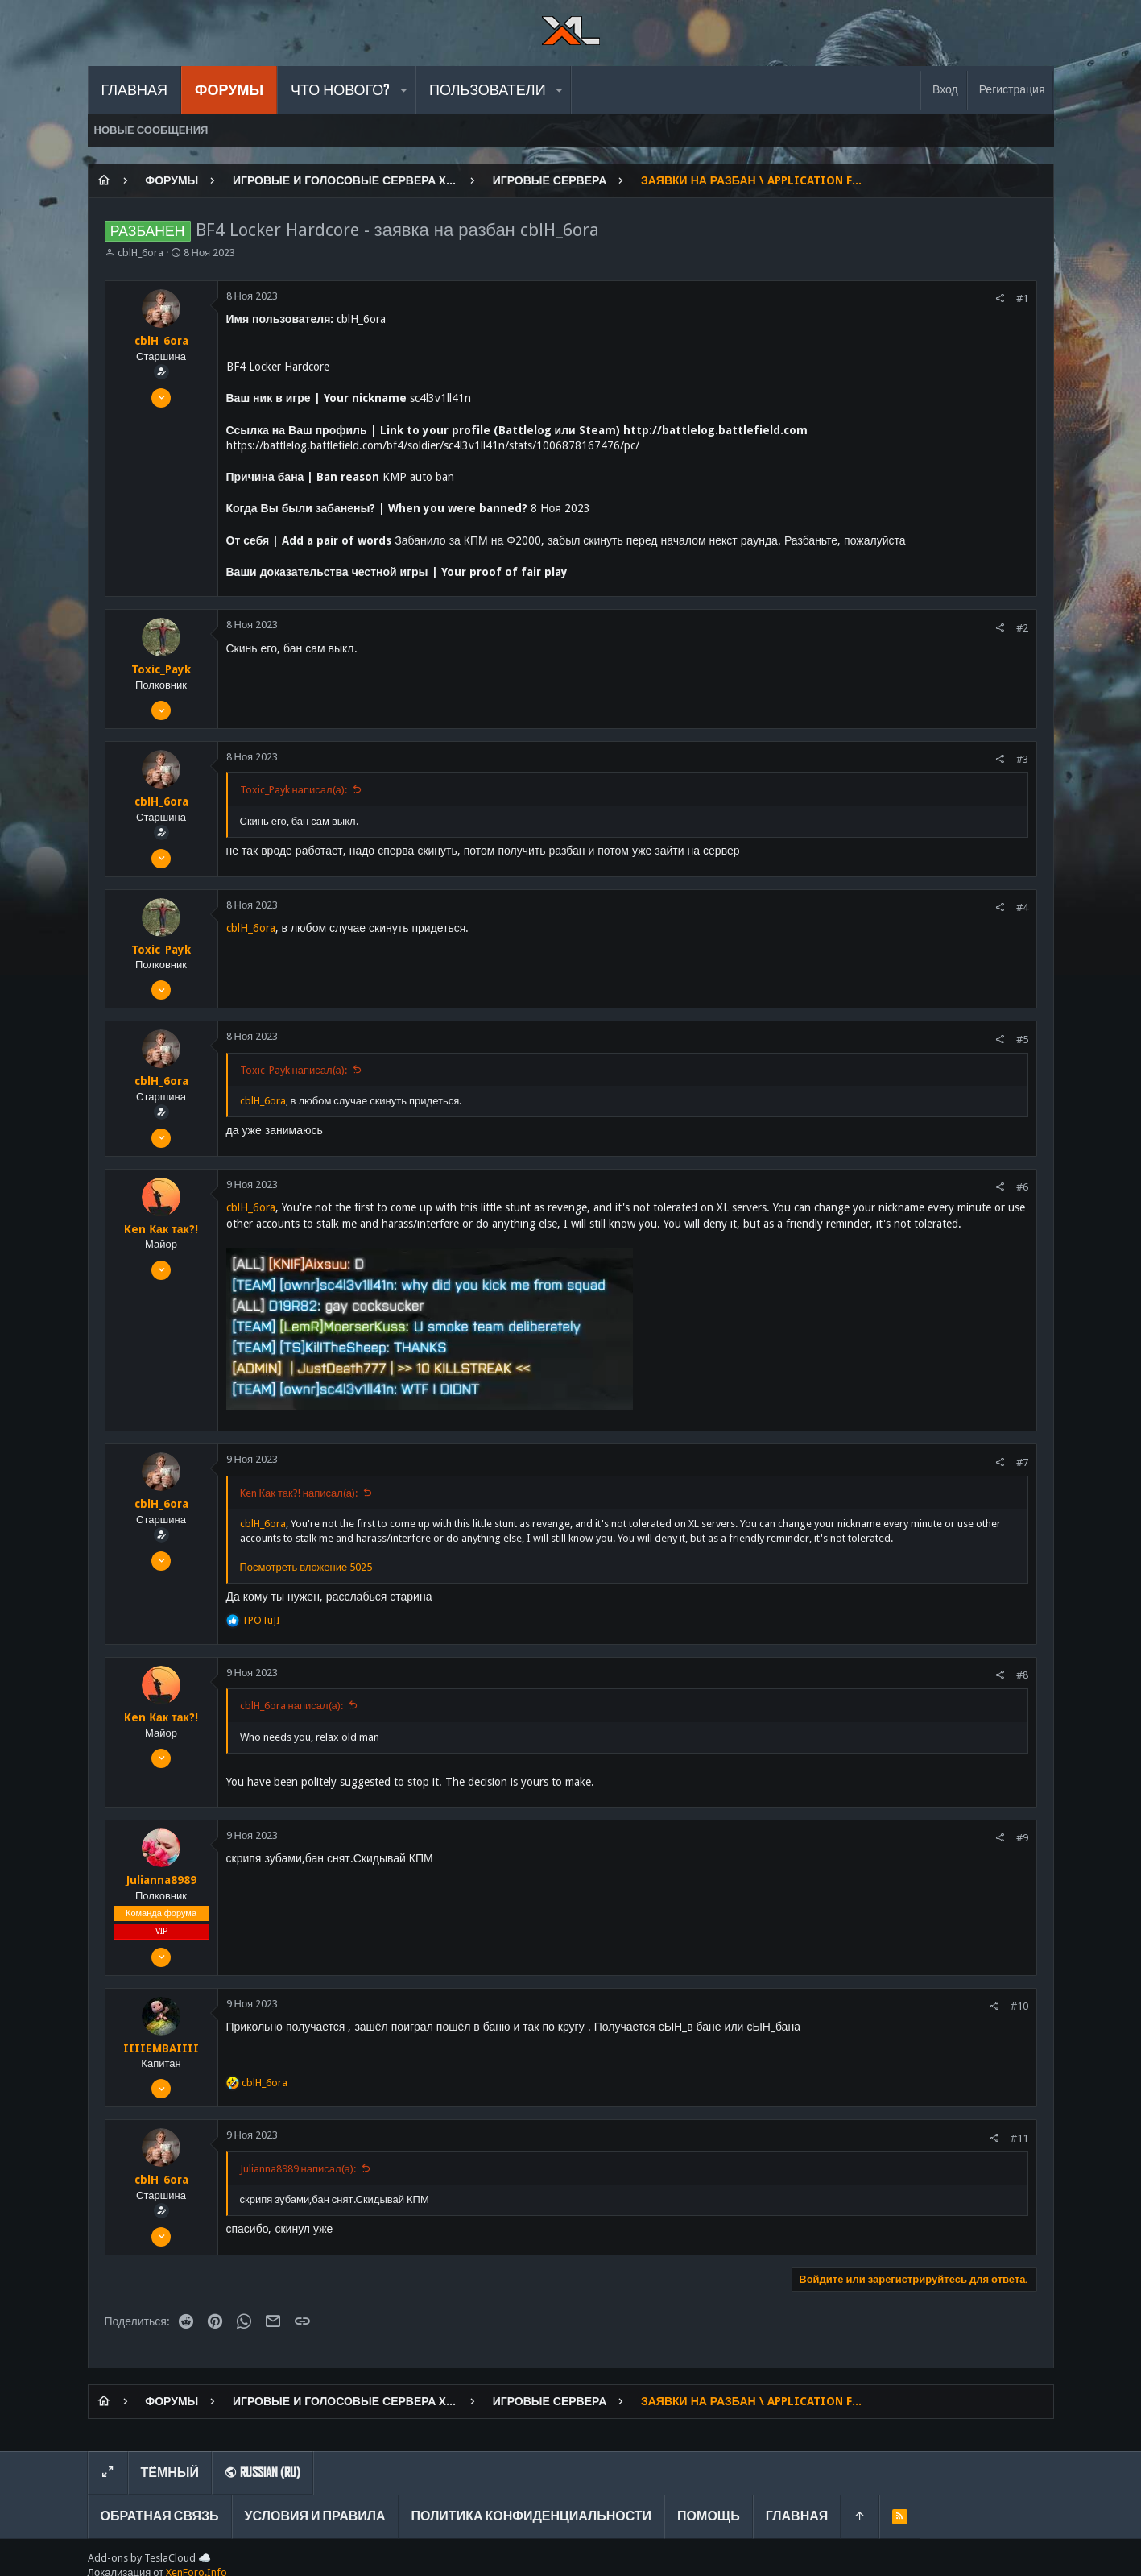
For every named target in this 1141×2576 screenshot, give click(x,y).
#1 (1022, 298)
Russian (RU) (262, 2472)
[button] (403, 90)
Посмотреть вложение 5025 (306, 1567)
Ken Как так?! (160, 1229)
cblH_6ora (140, 252)
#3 (1022, 759)
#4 (1022, 907)
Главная (797, 2516)
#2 (1022, 628)
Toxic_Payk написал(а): (293, 790)
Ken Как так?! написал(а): (299, 1493)
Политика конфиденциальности (531, 2516)
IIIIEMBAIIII (161, 2048)
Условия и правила (315, 2516)
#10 (1019, 2006)
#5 (1022, 1039)
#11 (1019, 2138)
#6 (1022, 1187)
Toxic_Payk (161, 669)
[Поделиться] (1000, 298)
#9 (1022, 1838)
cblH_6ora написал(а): (291, 1706)
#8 (1022, 1675)
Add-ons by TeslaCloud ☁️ (149, 2558)
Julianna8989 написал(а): (298, 2169)
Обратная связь (160, 2516)
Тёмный (170, 2472)
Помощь (708, 2516)
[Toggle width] (108, 2473)
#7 (1022, 1462)
